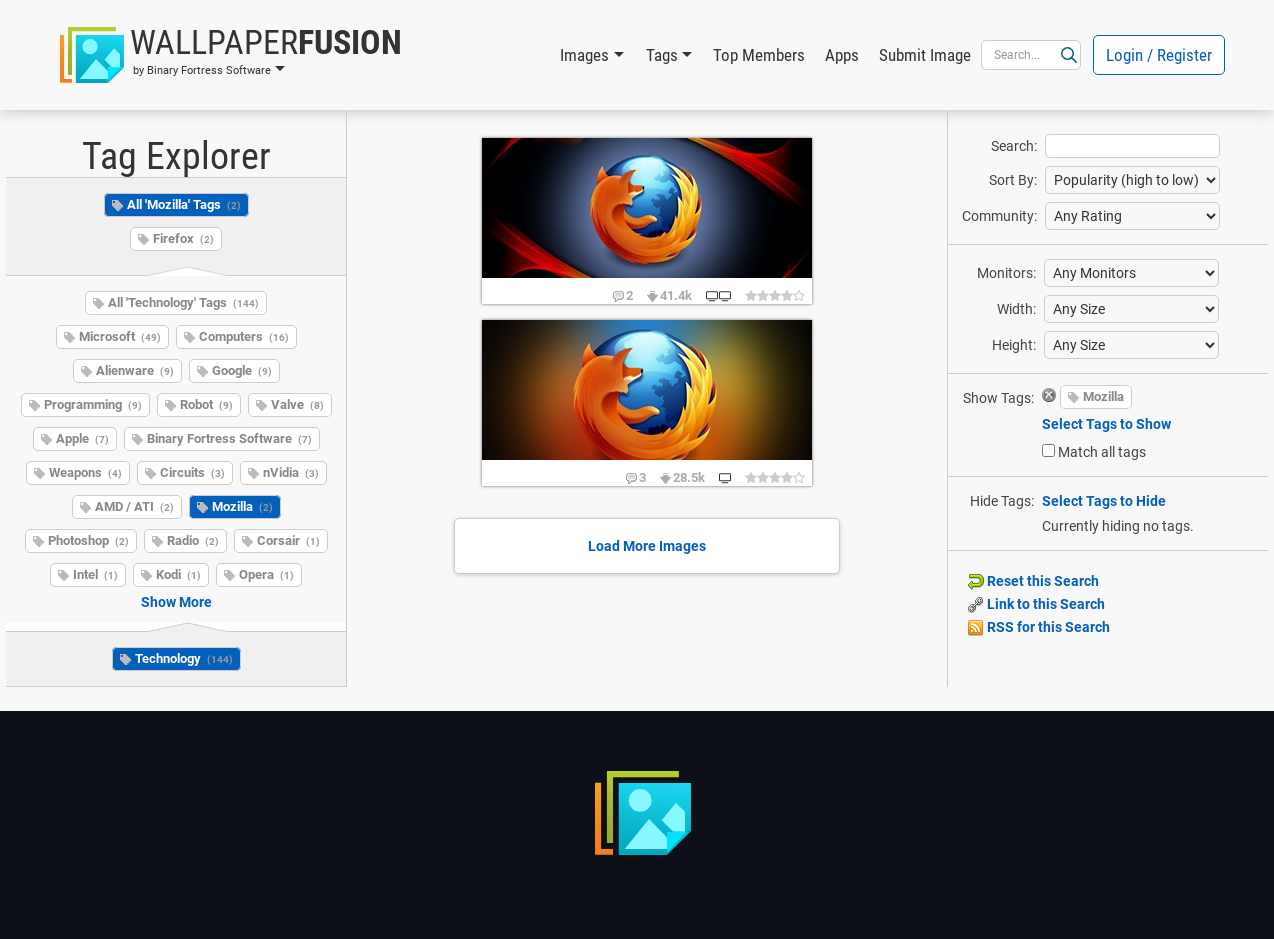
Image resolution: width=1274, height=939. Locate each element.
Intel (95, 574)
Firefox (183, 238)
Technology (184, 658)
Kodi (178, 574)
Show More (176, 602)
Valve (297, 404)
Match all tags (1102, 452)
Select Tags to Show (1106, 424)
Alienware (135, 370)
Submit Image (925, 55)
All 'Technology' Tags (183, 302)
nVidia (291, 472)
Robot (206, 404)
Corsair (288, 540)
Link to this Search (1036, 604)
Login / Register (1159, 55)
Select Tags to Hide (1104, 501)
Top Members (759, 55)
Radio (193, 540)
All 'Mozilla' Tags (184, 204)
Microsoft (120, 336)
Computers (244, 336)
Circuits (192, 472)
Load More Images (647, 546)
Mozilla (242, 506)
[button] (231, 55)
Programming (93, 404)
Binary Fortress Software (229, 438)
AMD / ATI (134, 506)
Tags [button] (662, 55)
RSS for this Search (1039, 627)
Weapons (85, 472)
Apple (82, 438)
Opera (266, 574)
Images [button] (584, 55)
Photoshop (88, 540)
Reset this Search (1033, 581)
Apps (842, 55)
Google (242, 370)
